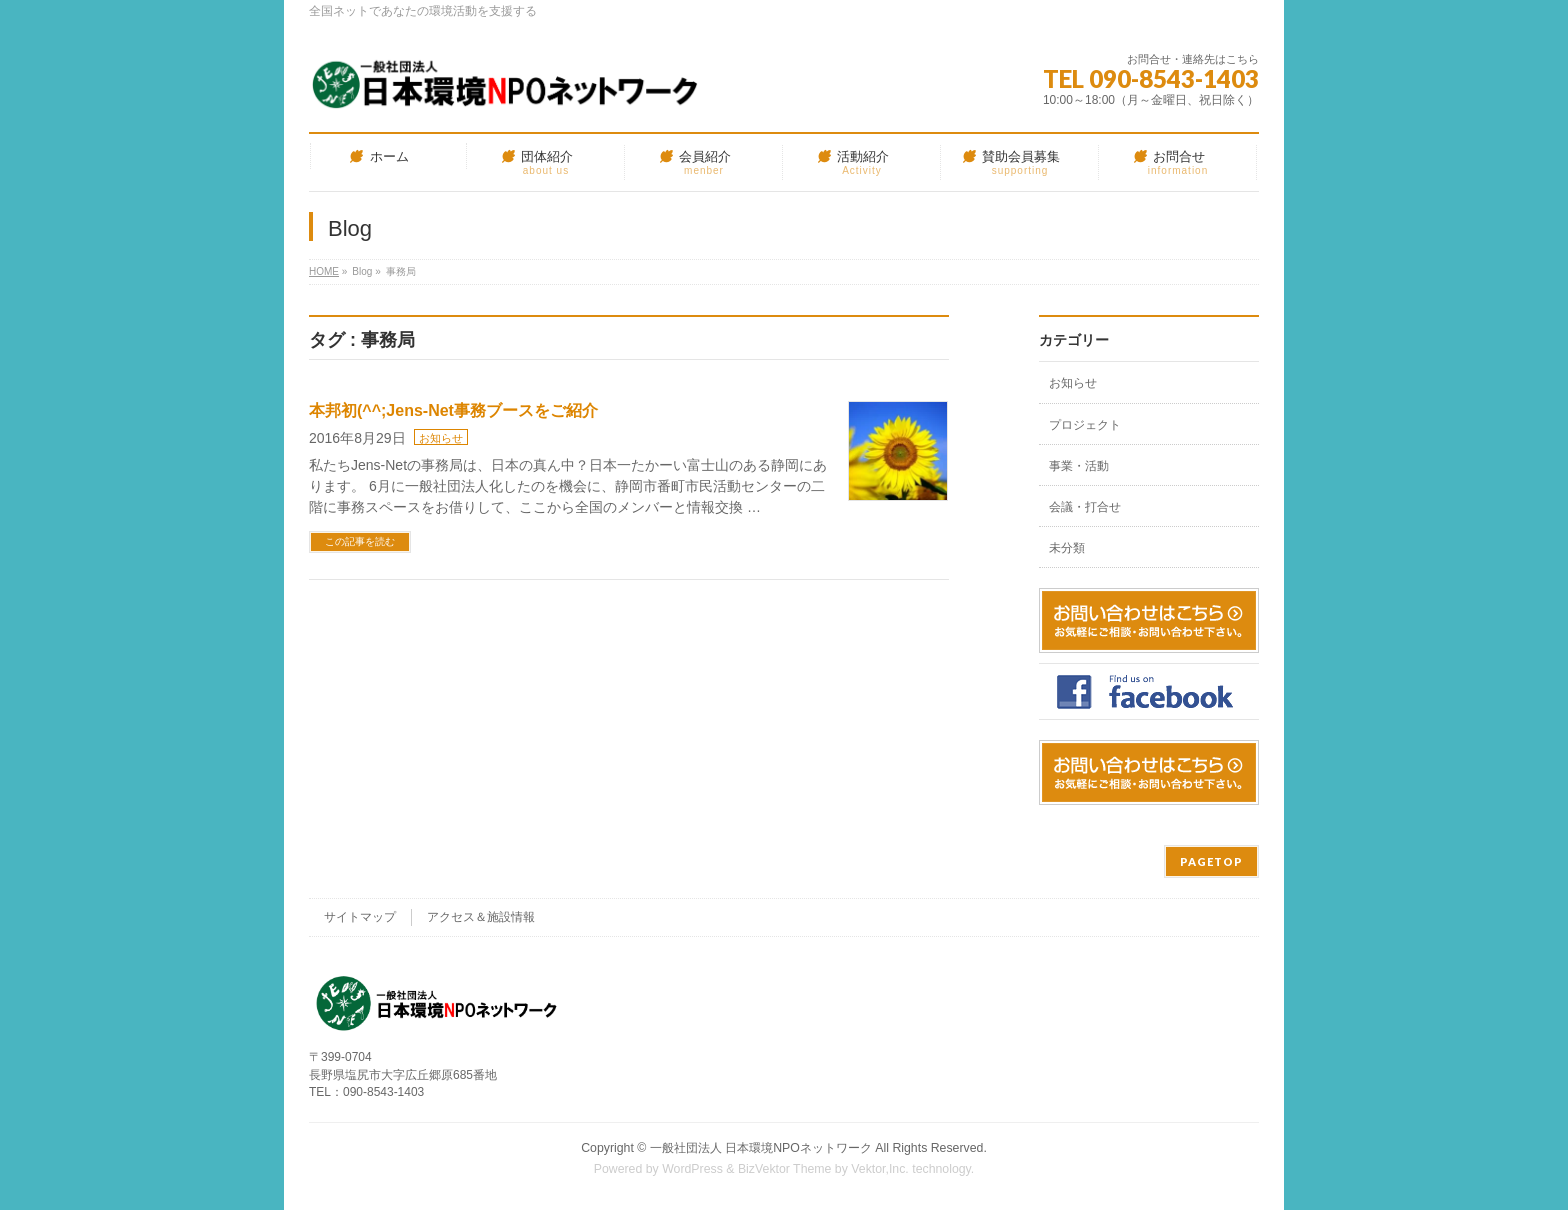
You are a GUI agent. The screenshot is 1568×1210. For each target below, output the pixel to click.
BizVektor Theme (785, 1169)
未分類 (1067, 548)
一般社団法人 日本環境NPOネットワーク (761, 1148)
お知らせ (441, 438)
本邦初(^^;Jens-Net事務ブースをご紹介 (453, 410)
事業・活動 (1079, 466)
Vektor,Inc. (880, 1169)
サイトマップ (360, 917)
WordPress (692, 1169)
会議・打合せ (1085, 507)
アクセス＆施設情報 (481, 917)
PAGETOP (1211, 861)
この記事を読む (360, 541)
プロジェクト (1085, 425)
